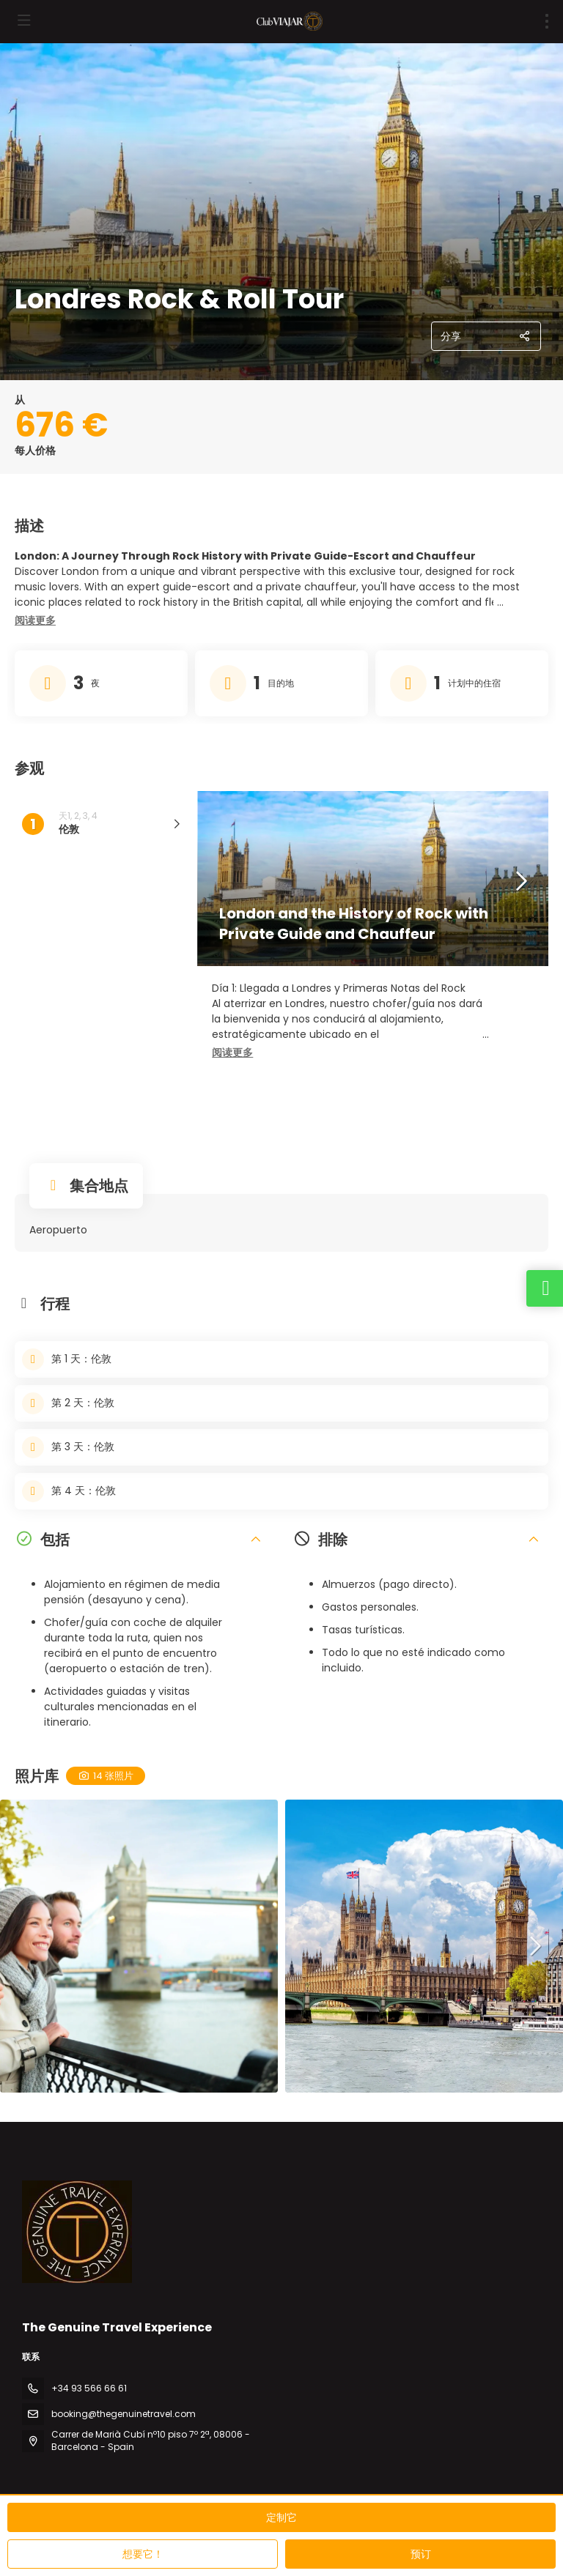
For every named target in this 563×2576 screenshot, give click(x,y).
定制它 (281, 2517)
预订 (421, 2554)
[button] (35, 621)
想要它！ (142, 2554)
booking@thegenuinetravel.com (123, 2414)
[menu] (547, 21)
